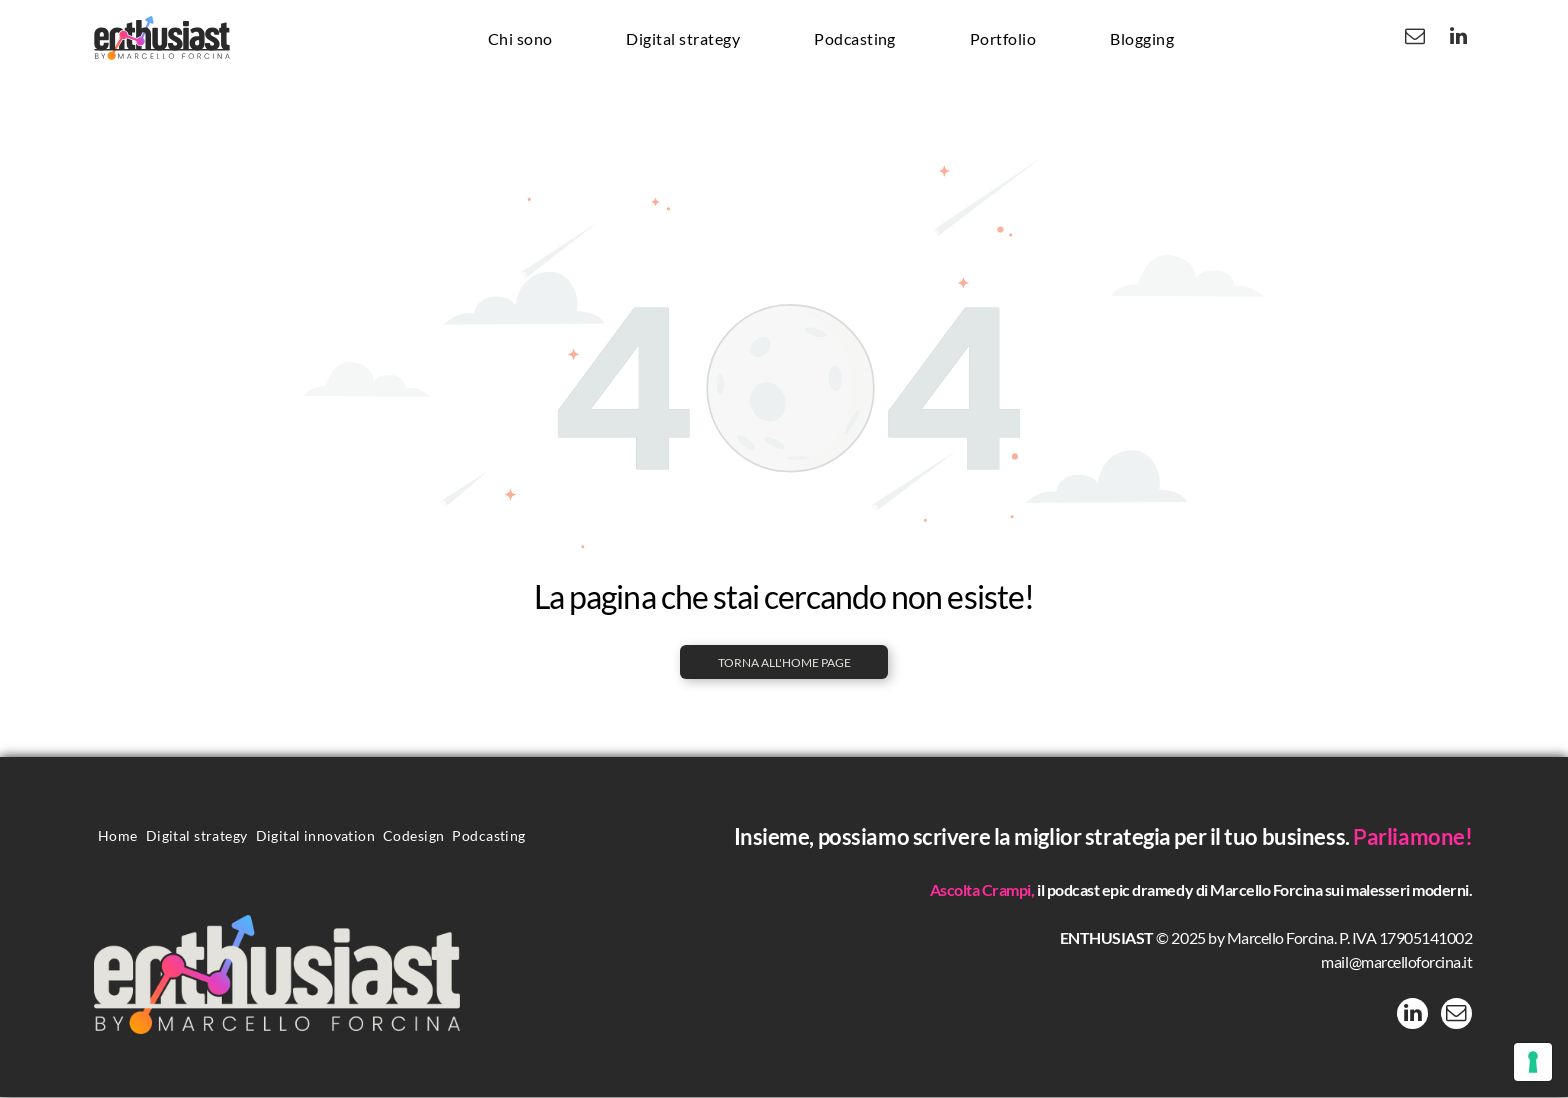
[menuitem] (520, 38)
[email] (1415, 38)
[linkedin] (1458, 38)
